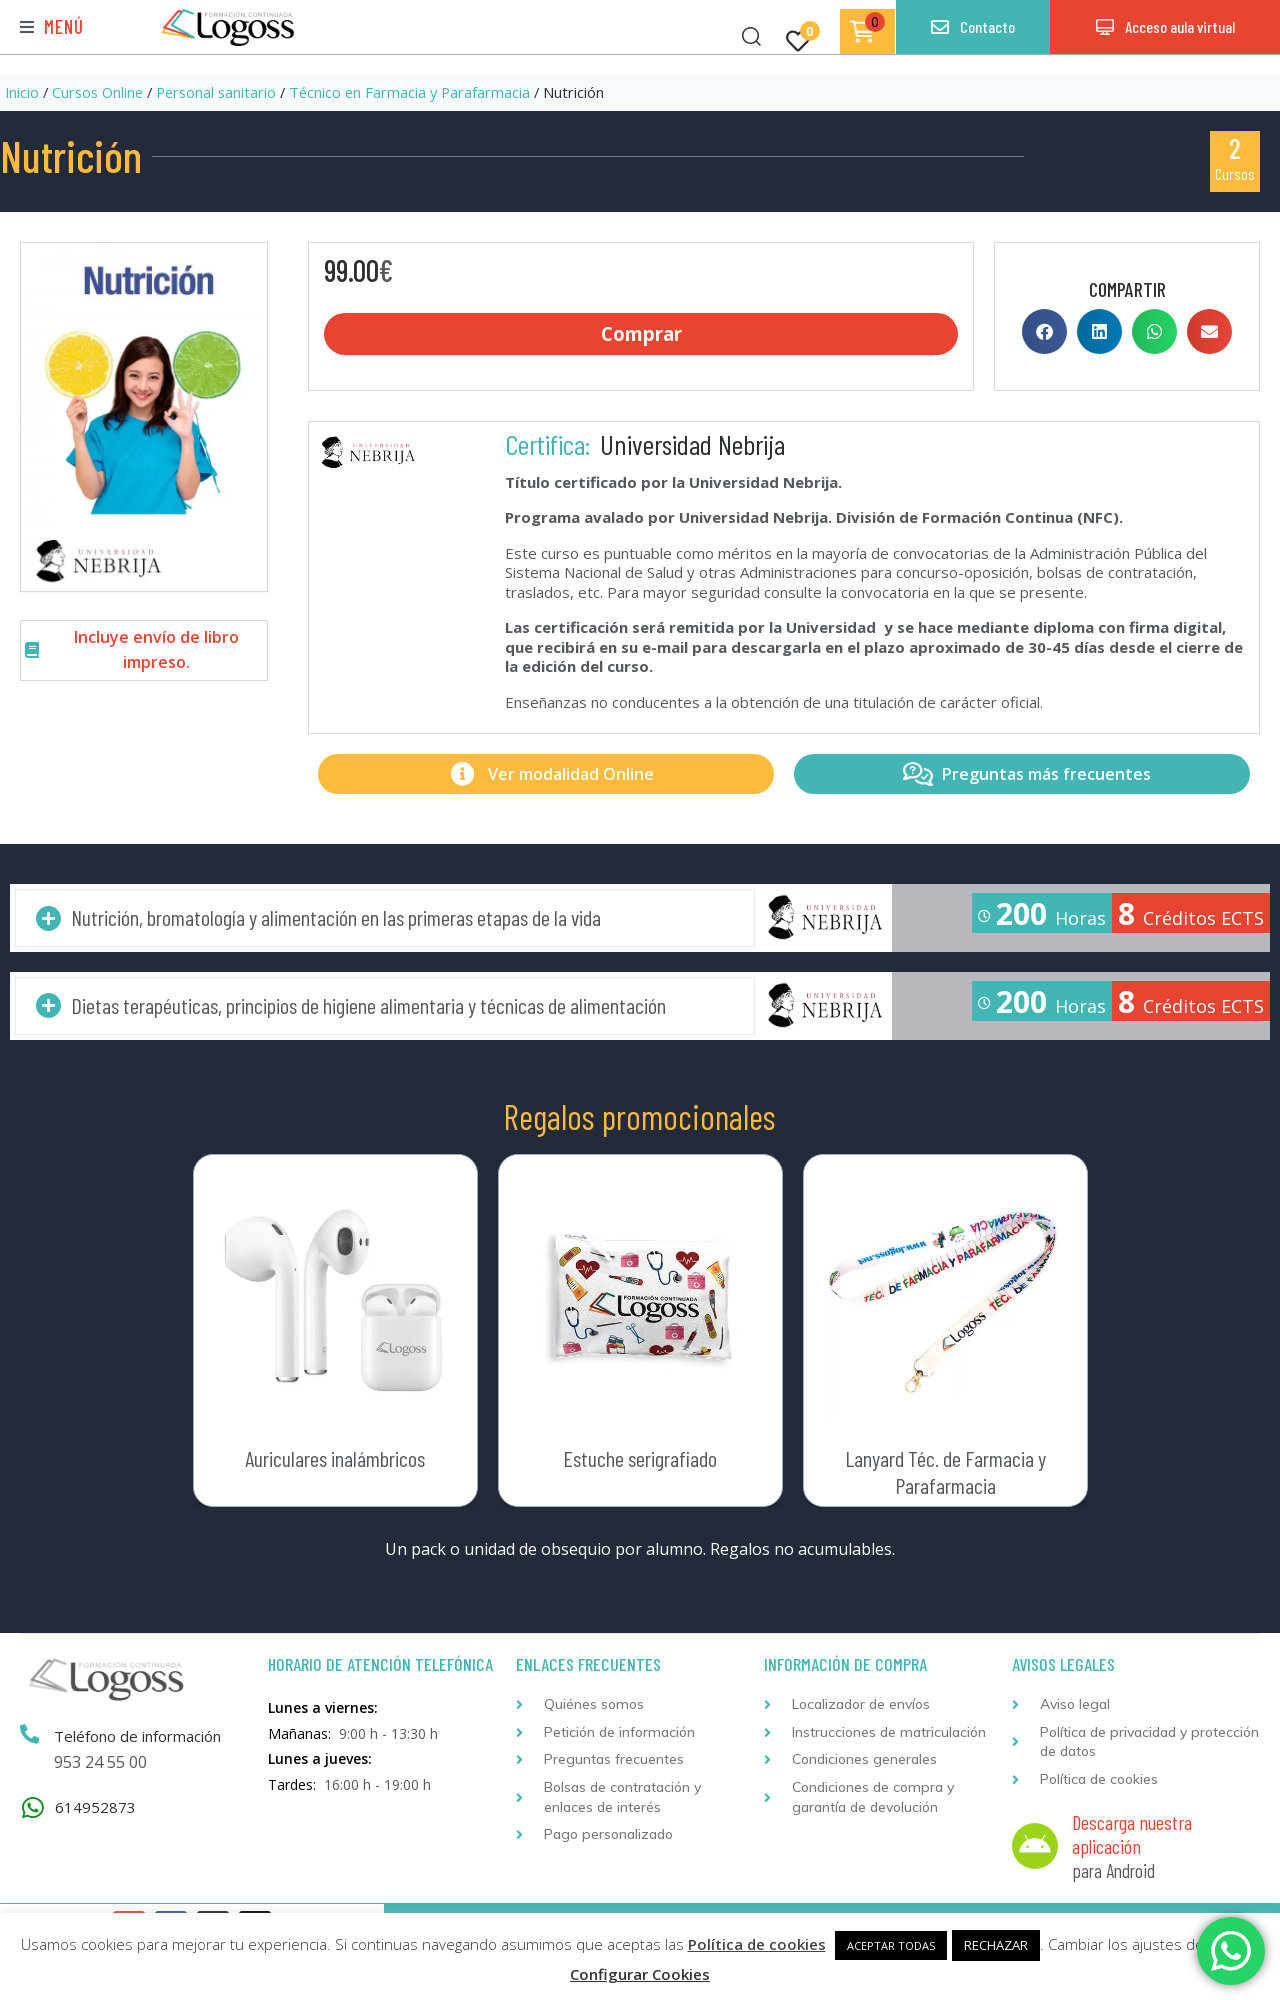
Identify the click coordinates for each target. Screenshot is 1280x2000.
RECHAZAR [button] (996, 1945)
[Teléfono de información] (31, 1739)
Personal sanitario (216, 92)
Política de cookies (757, 1944)
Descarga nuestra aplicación (1132, 1838)
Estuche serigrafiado (640, 1462)
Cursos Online (97, 92)
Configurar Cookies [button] (640, 1974)
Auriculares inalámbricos (335, 1462)
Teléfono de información (140, 1740)
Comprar (641, 336)
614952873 (95, 1811)
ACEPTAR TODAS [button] (891, 1945)
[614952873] (32, 1811)
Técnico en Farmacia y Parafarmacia (409, 92)
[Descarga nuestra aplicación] (1035, 1850)
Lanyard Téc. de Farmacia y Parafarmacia (945, 1475)
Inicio (22, 92)
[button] (52, 27)
